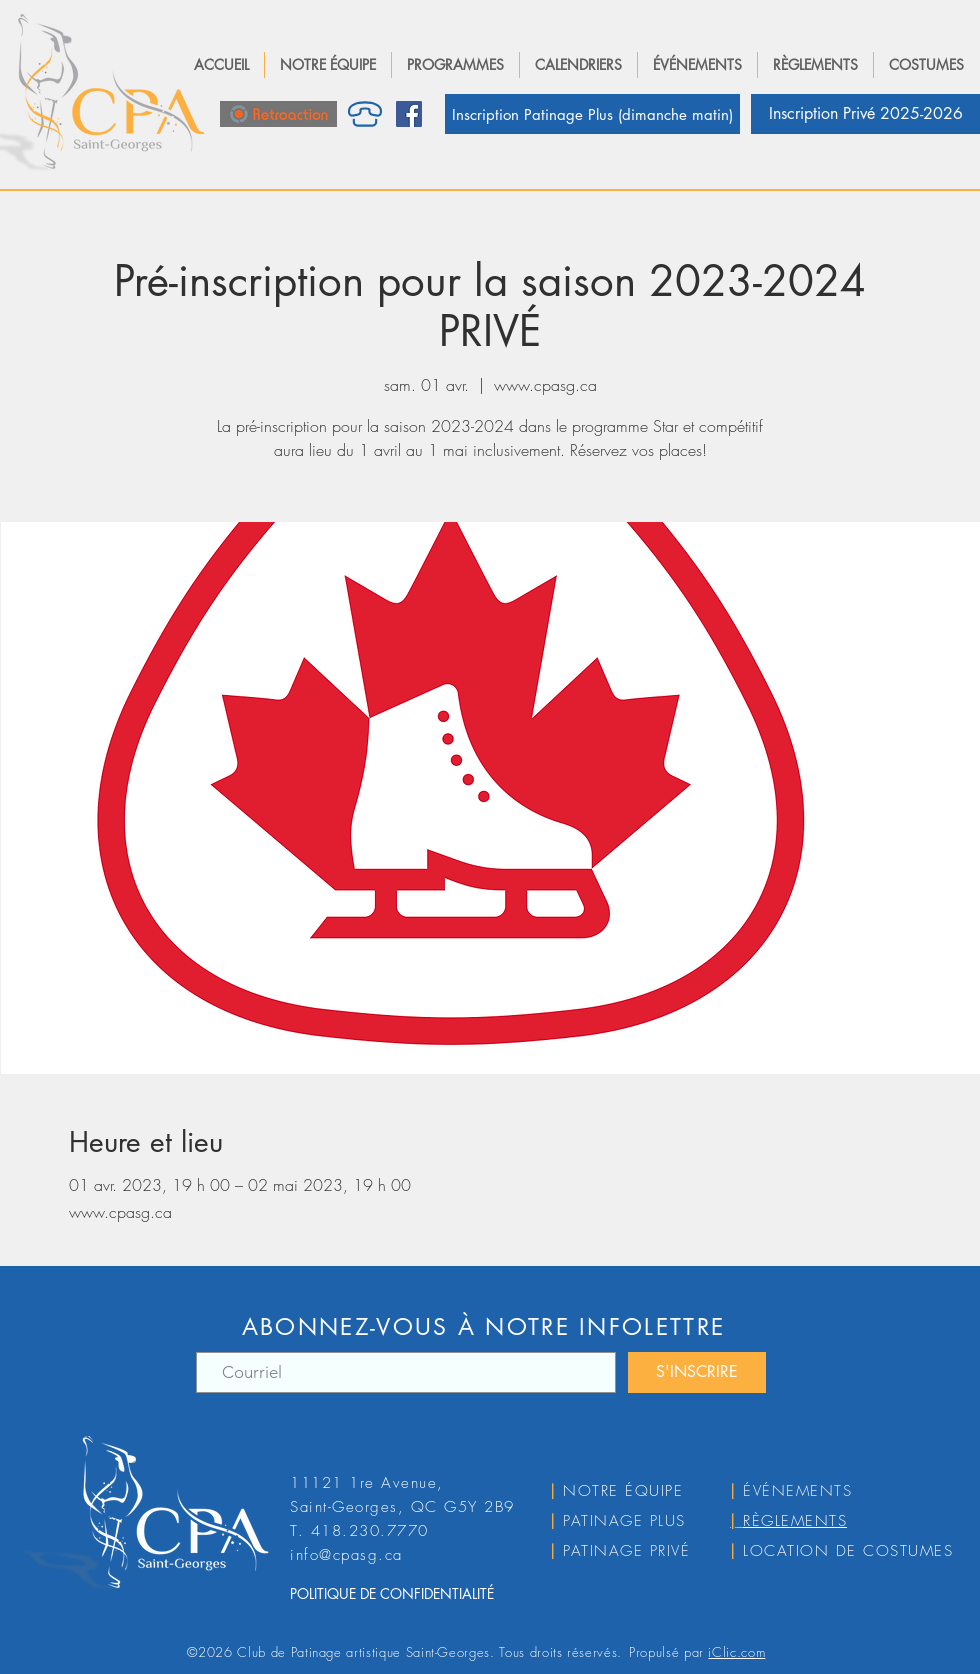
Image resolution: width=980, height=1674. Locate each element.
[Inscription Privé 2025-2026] (865, 114)
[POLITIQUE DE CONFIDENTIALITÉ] (424, 1594)
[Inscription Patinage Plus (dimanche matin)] (592, 114)
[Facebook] (409, 114)
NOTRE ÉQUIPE (623, 1491)
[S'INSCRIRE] (697, 1372)
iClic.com (736, 1652)
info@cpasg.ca (346, 1555)
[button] (328, 65)
